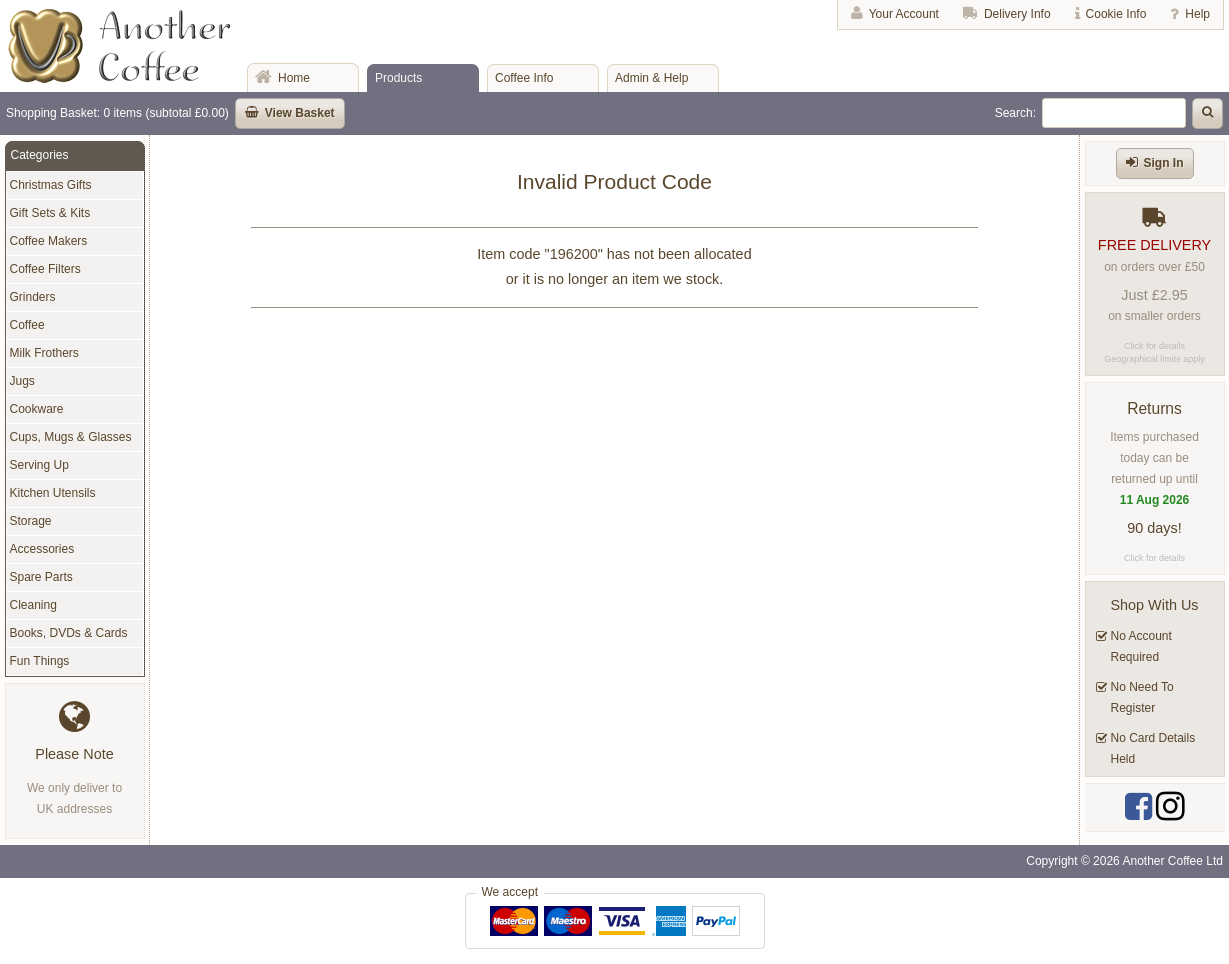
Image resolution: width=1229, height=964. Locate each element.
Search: (1015, 113)
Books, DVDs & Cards (69, 633)
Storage (31, 521)
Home (294, 78)
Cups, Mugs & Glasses (71, 437)
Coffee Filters (45, 269)
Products (398, 78)
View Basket (300, 113)
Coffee (27, 325)
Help (1197, 14)
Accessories (42, 549)
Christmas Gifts (51, 185)
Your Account (904, 14)
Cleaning (33, 605)
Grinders (33, 297)
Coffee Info (524, 78)
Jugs (22, 381)
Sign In (1164, 163)
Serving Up (39, 465)
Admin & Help (651, 78)
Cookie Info (1116, 14)
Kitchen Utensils (53, 493)
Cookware (37, 409)
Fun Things (40, 661)
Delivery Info (1017, 14)
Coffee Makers (49, 241)
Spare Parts (41, 577)
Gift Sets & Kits (50, 213)
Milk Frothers (44, 353)
